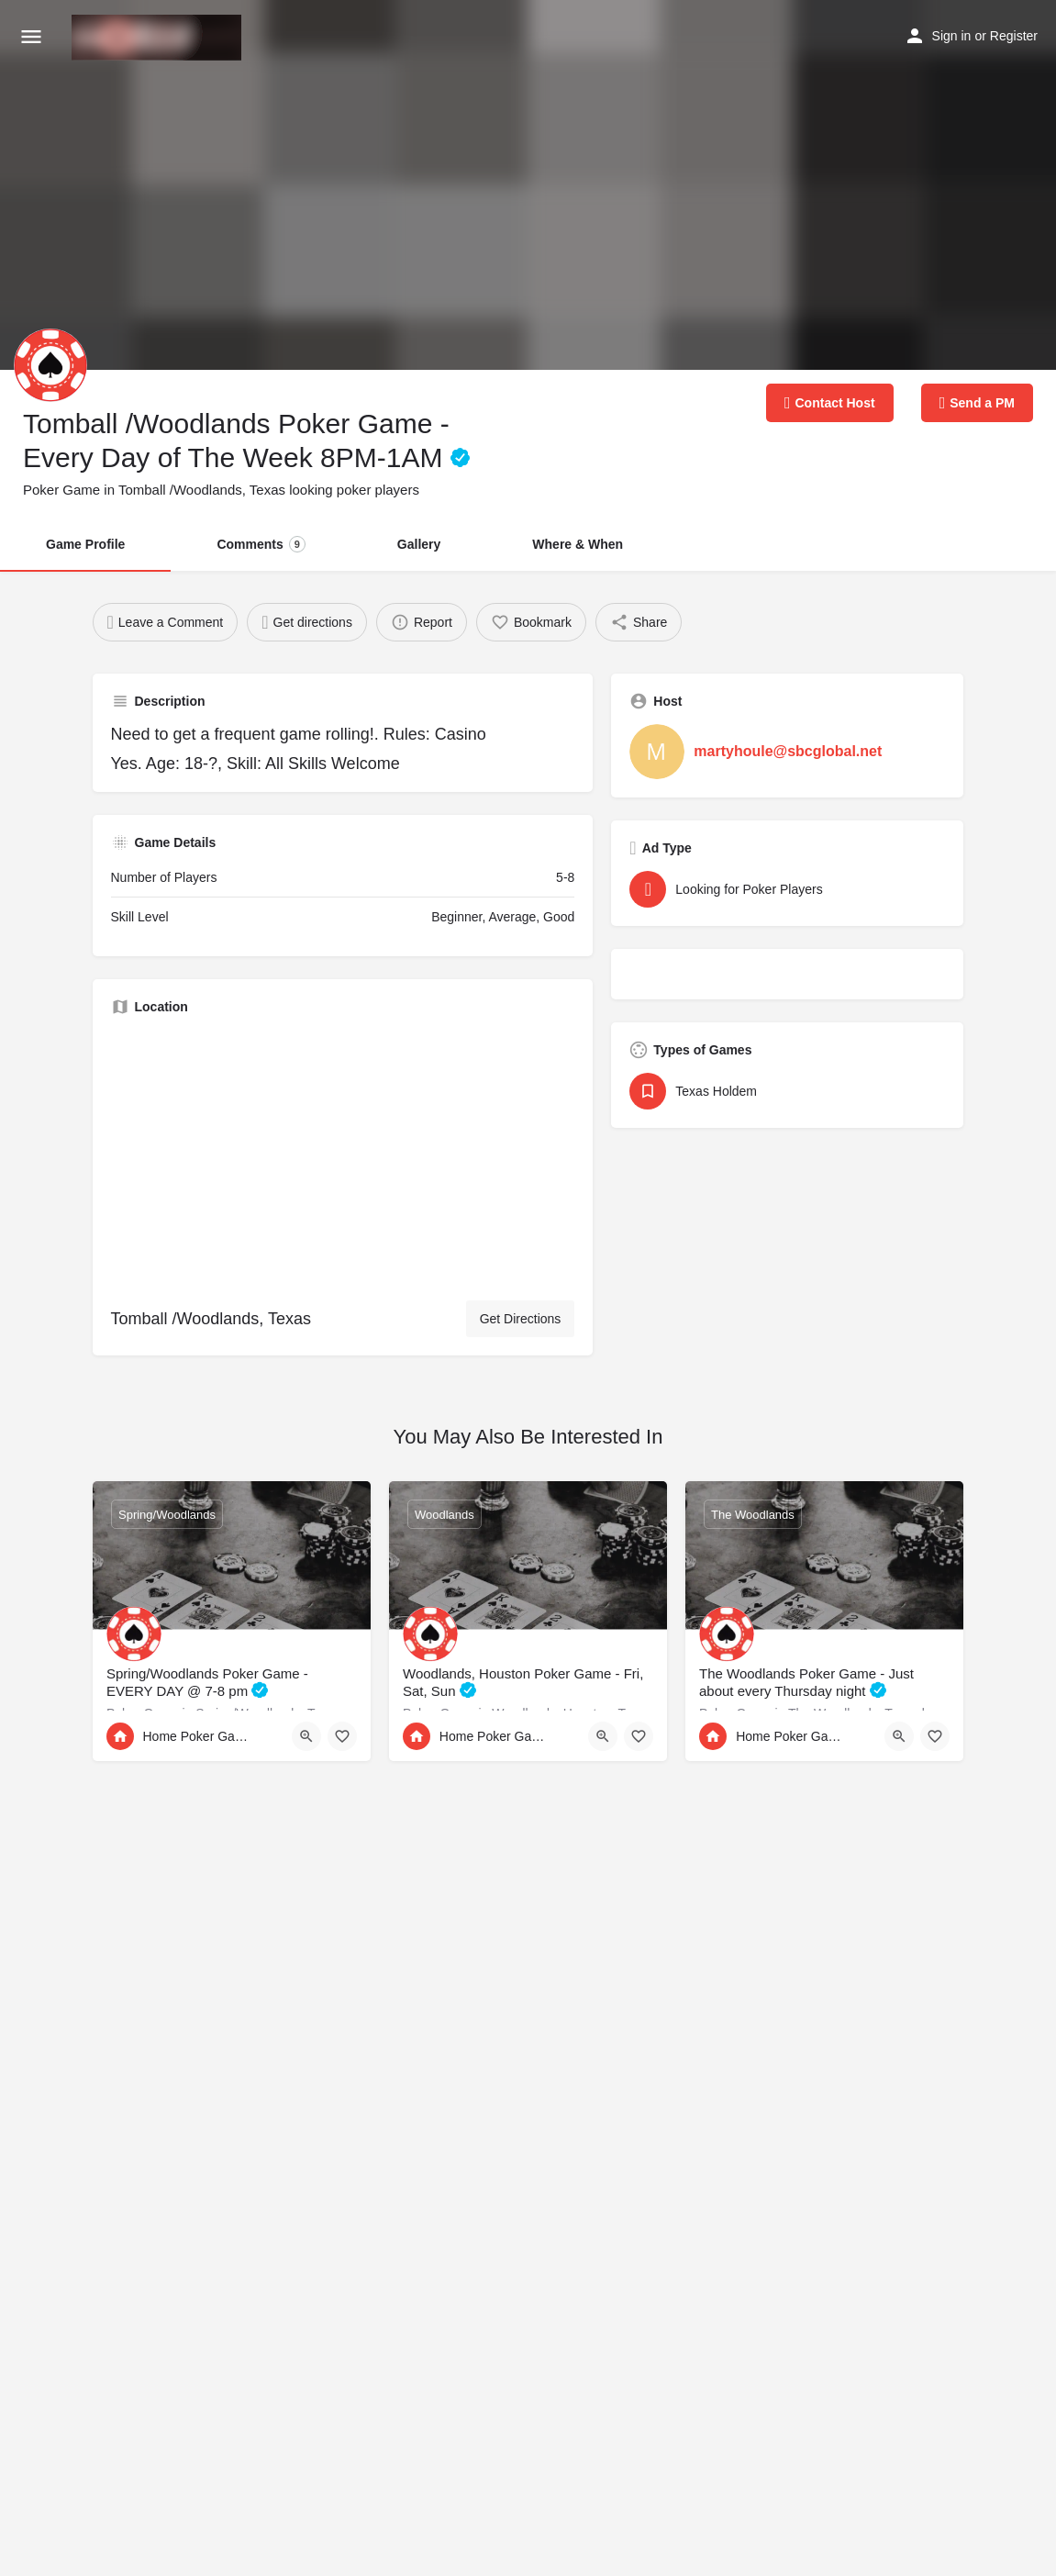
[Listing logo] (50, 365)
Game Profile (85, 544)
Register (1014, 35)
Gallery (418, 544)
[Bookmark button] (342, 1736)
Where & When (577, 544)
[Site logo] (159, 38)
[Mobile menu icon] (31, 37)
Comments (261, 544)
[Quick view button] (306, 1736)
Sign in (952, 35)
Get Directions (520, 1318)
